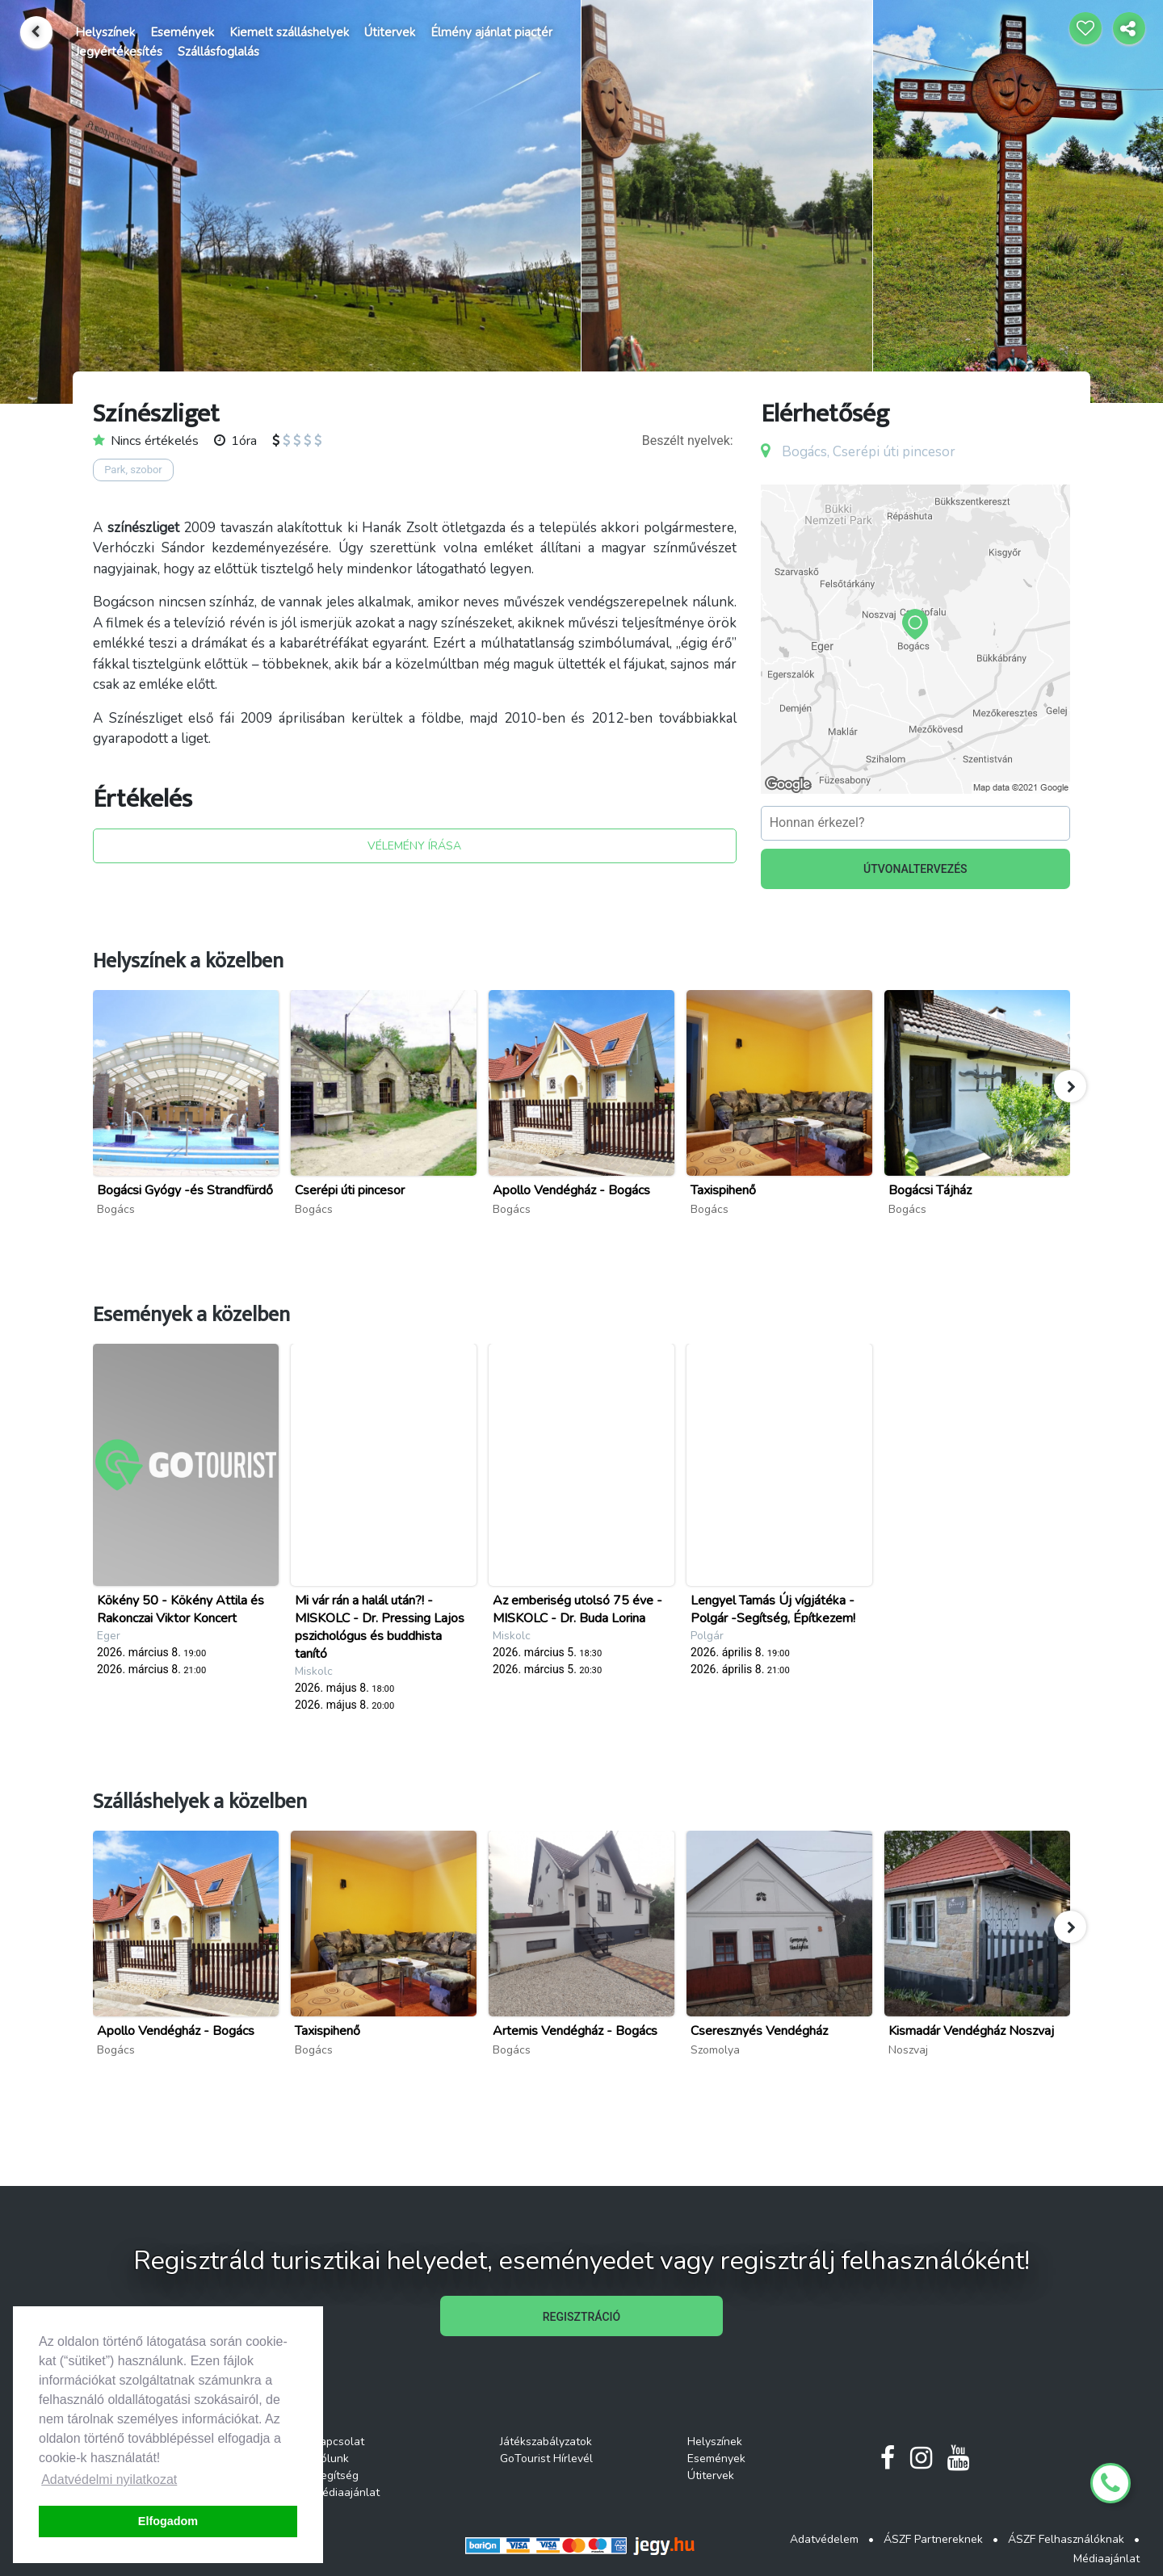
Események (182, 32)
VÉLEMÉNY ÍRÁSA (414, 846)
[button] (1070, 1086)
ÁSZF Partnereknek (933, 2539)
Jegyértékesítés (118, 52)
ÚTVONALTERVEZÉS (915, 868)
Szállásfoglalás (218, 52)
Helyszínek (105, 32)
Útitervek (389, 32)
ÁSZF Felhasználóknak (1066, 2539)
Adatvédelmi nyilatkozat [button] (109, 2479)
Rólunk (331, 2458)
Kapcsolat (338, 2441)
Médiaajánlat (346, 2492)
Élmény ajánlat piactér (491, 32)
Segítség (336, 2475)
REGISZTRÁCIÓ (581, 2316)
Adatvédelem (824, 2539)
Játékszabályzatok (546, 2441)
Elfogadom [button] (168, 2521)
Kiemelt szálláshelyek (289, 32)
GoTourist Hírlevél (546, 2458)
